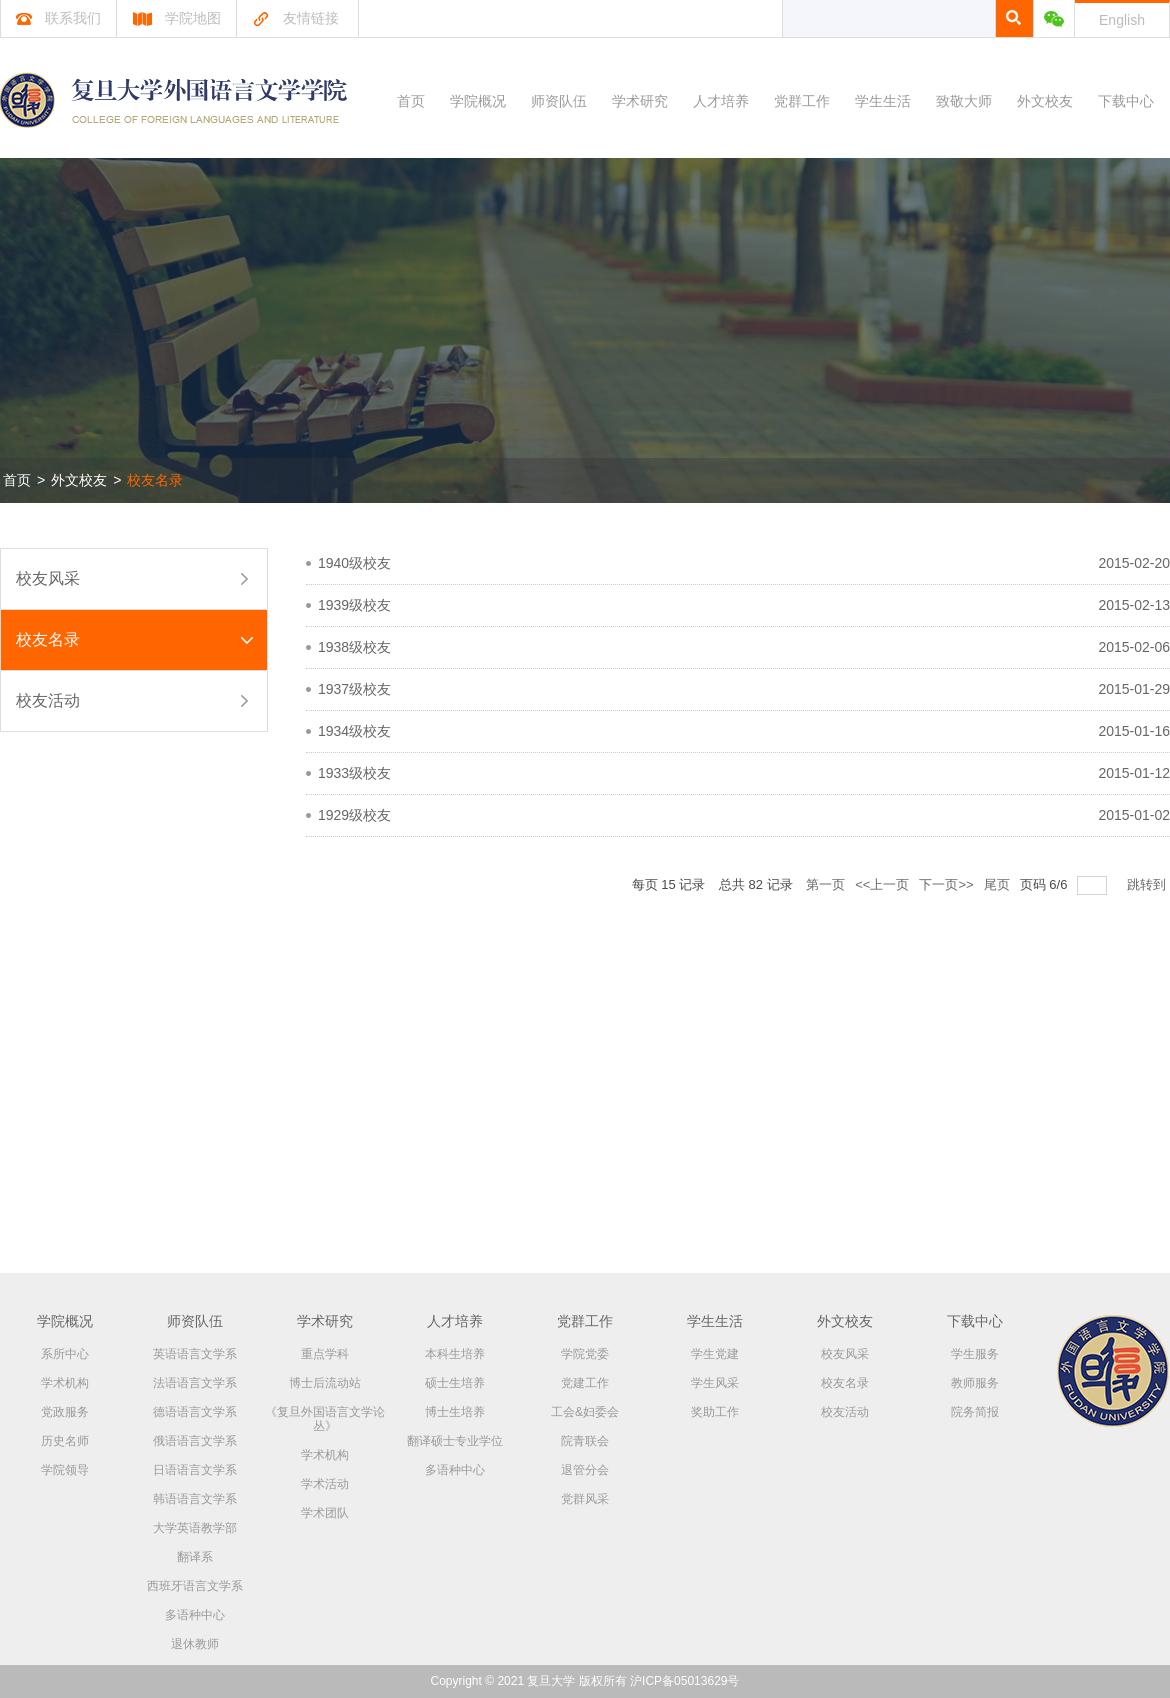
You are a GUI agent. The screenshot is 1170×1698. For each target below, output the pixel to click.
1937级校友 (354, 689)
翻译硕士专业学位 (455, 1441)
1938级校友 (354, 647)
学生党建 (715, 1354)
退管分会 (585, 1470)
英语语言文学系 (195, 1354)
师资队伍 (559, 101)
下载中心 (1126, 101)
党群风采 (585, 1499)
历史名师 (65, 1441)
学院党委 (585, 1354)
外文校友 (1045, 101)
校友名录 (155, 480)
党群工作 (802, 101)
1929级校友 (354, 815)
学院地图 (176, 18)
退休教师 (195, 1644)
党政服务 (65, 1412)
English (1122, 20)
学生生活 (883, 101)
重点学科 (325, 1354)
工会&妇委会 (585, 1412)
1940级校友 (354, 563)
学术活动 (325, 1484)
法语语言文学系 (195, 1383)
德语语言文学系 (195, 1412)
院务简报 (975, 1412)
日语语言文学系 (195, 1470)
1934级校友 (354, 731)
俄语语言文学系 (195, 1441)
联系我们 (58, 18)
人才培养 (721, 101)
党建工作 (585, 1383)
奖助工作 (715, 1412)
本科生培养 (455, 1354)
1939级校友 (354, 605)
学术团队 (325, 1513)
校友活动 (48, 700)
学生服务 (975, 1354)
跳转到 (1148, 884)
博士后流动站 (325, 1383)
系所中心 (65, 1354)
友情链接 (295, 18)
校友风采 (48, 578)
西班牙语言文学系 (195, 1586)
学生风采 (715, 1383)
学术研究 (640, 101)
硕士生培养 (455, 1383)
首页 (411, 101)
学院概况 (478, 101)
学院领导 (65, 1470)
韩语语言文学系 (195, 1499)
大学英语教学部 (195, 1528)
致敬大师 (964, 101)
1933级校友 (354, 773)
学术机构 (65, 1383)
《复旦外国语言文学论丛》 (325, 1419)
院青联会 (585, 1441)
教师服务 (975, 1383)
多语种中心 (195, 1615)
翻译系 (195, 1557)
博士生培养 (455, 1412)
